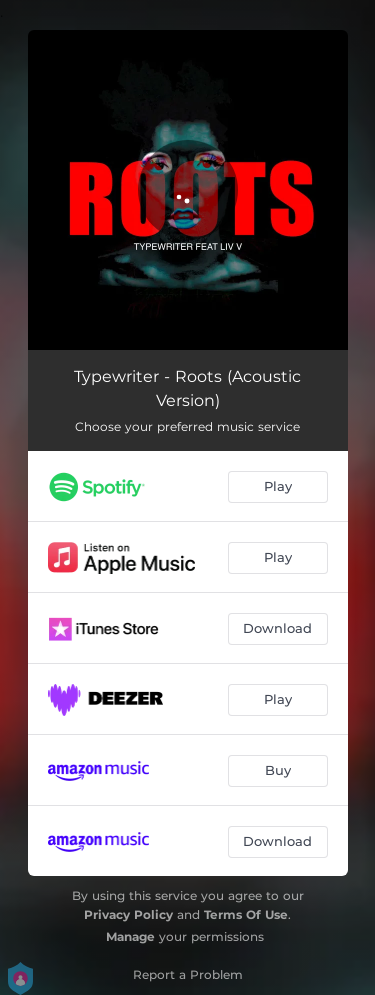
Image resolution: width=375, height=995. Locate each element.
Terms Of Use (246, 914)
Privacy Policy (128, 914)
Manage (130, 936)
